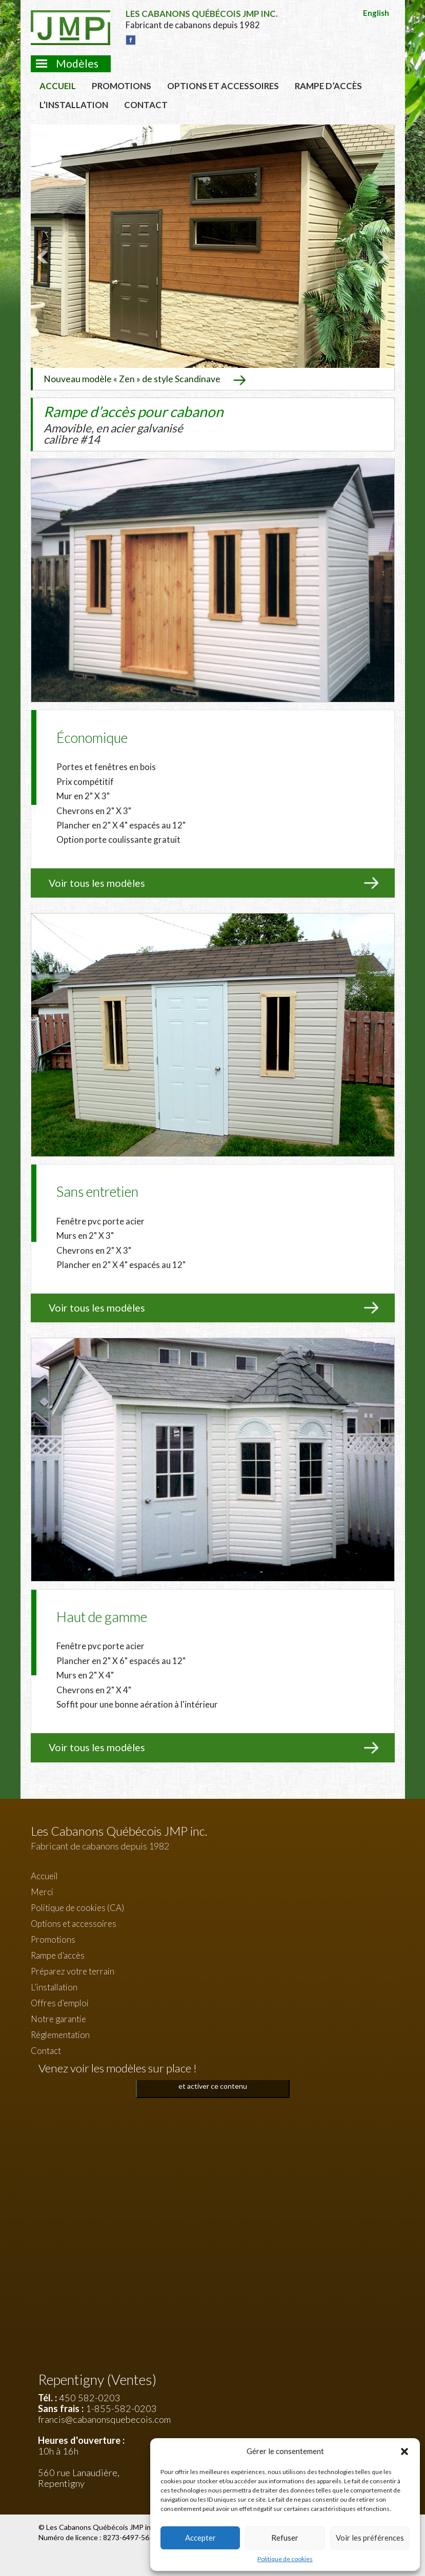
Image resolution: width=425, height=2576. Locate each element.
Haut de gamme (101, 1616)
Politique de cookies (285, 2559)
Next (381, 257)
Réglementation (60, 2034)
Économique (92, 737)
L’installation (73, 104)
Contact (146, 104)
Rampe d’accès (328, 85)
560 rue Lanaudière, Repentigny (78, 2478)
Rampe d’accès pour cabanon (134, 424)
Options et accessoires (223, 85)
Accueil (57, 85)
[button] (404, 2451)
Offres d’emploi (60, 2003)
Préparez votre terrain (72, 1971)
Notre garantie (58, 2018)
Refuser (284, 2537)
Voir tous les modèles (97, 883)
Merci (42, 1891)
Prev (44, 257)
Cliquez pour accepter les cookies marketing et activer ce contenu (212, 2080)
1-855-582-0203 (121, 2408)
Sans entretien (97, 1191)
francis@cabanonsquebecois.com (104, 2419)
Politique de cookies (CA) (77, 1907)
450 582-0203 (89, 2397)
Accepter (200, 2537)
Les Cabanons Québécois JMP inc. (101, 2527)
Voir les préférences (370, 2537)
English (376, 12)
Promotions (121, 85)
